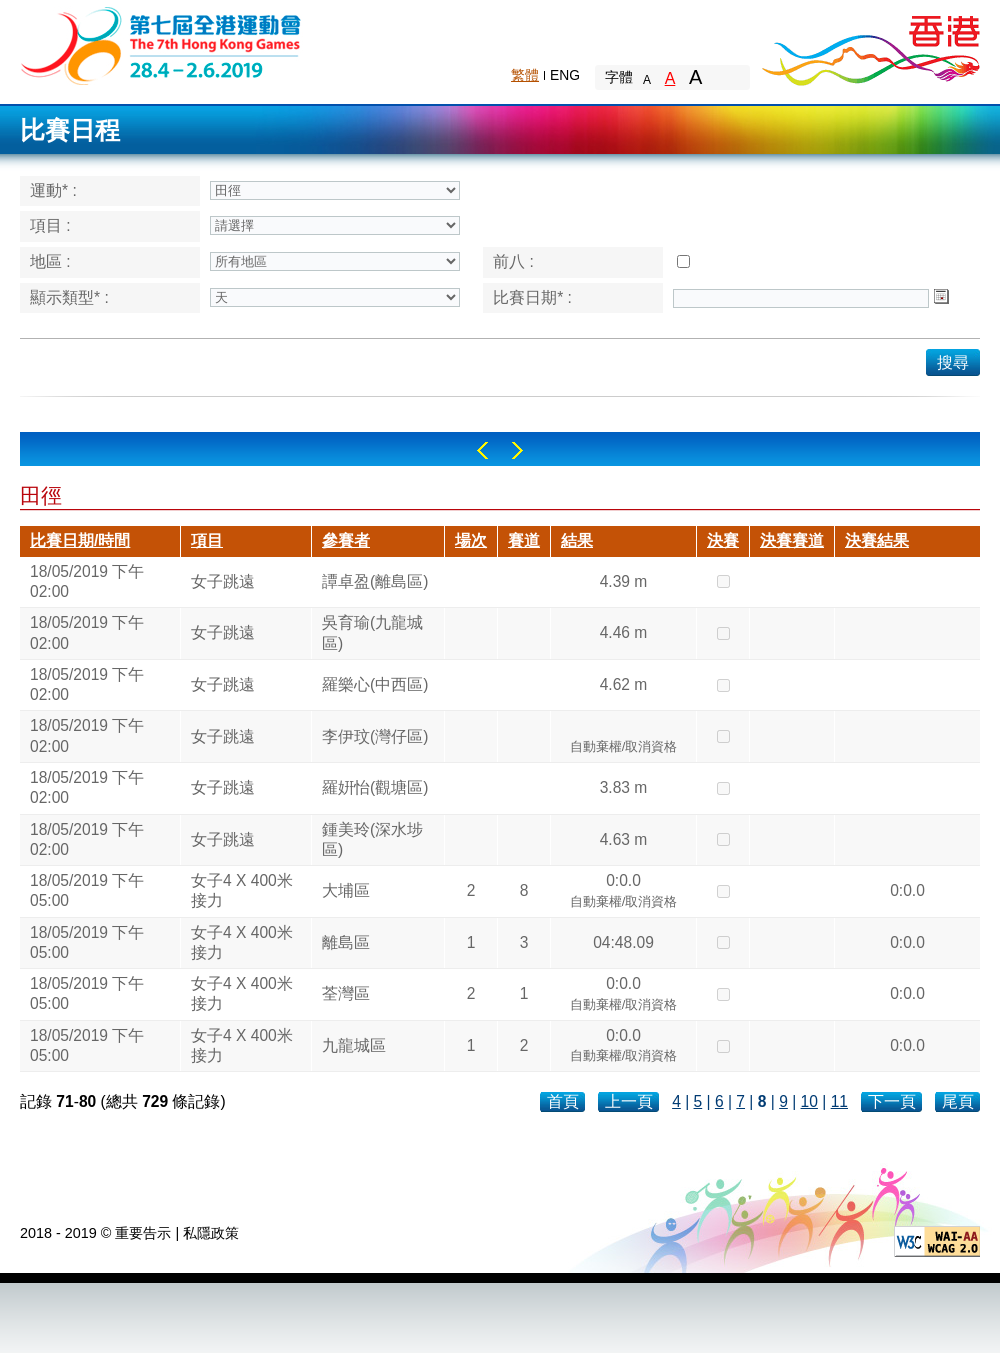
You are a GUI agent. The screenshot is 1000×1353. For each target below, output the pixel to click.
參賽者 (346, 540)
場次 (471, 540)
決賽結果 (877, 540)
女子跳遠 (223, 581)
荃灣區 (346, 993)
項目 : (50, 225)
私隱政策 (211, 1233)
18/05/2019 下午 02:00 (87, 581)
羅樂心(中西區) (375, 684)
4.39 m (624, 581)
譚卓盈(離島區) (375, 581)
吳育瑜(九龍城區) (372, 632)
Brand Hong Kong (870, 45)
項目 (207, 540)
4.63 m (624, 839)
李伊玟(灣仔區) (375, 736)
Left (482, 450)
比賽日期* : (532, 297)
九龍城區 (354, 1045)
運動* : (53, 190)
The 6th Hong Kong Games (161, 44)
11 (839, 1101)
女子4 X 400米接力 (242, 890)
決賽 (723, 540)
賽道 (524, 540)
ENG (565, 75)
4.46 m (624, 632)
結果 (577, 540)
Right (517, 450)
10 (809, 1101)
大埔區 (346, 890)
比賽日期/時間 (80, 540)
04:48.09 (623, 942)
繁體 (525, 75)
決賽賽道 (792, 540)
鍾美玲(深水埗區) (372, 839)
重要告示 (143, 1233)
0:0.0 (624, 893)
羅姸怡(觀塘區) (375, 787)
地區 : (50, 261)
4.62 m (624, 684)
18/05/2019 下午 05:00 (87, 890)
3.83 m (624, 787)
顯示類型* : (69, 297)
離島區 (346, 942)
